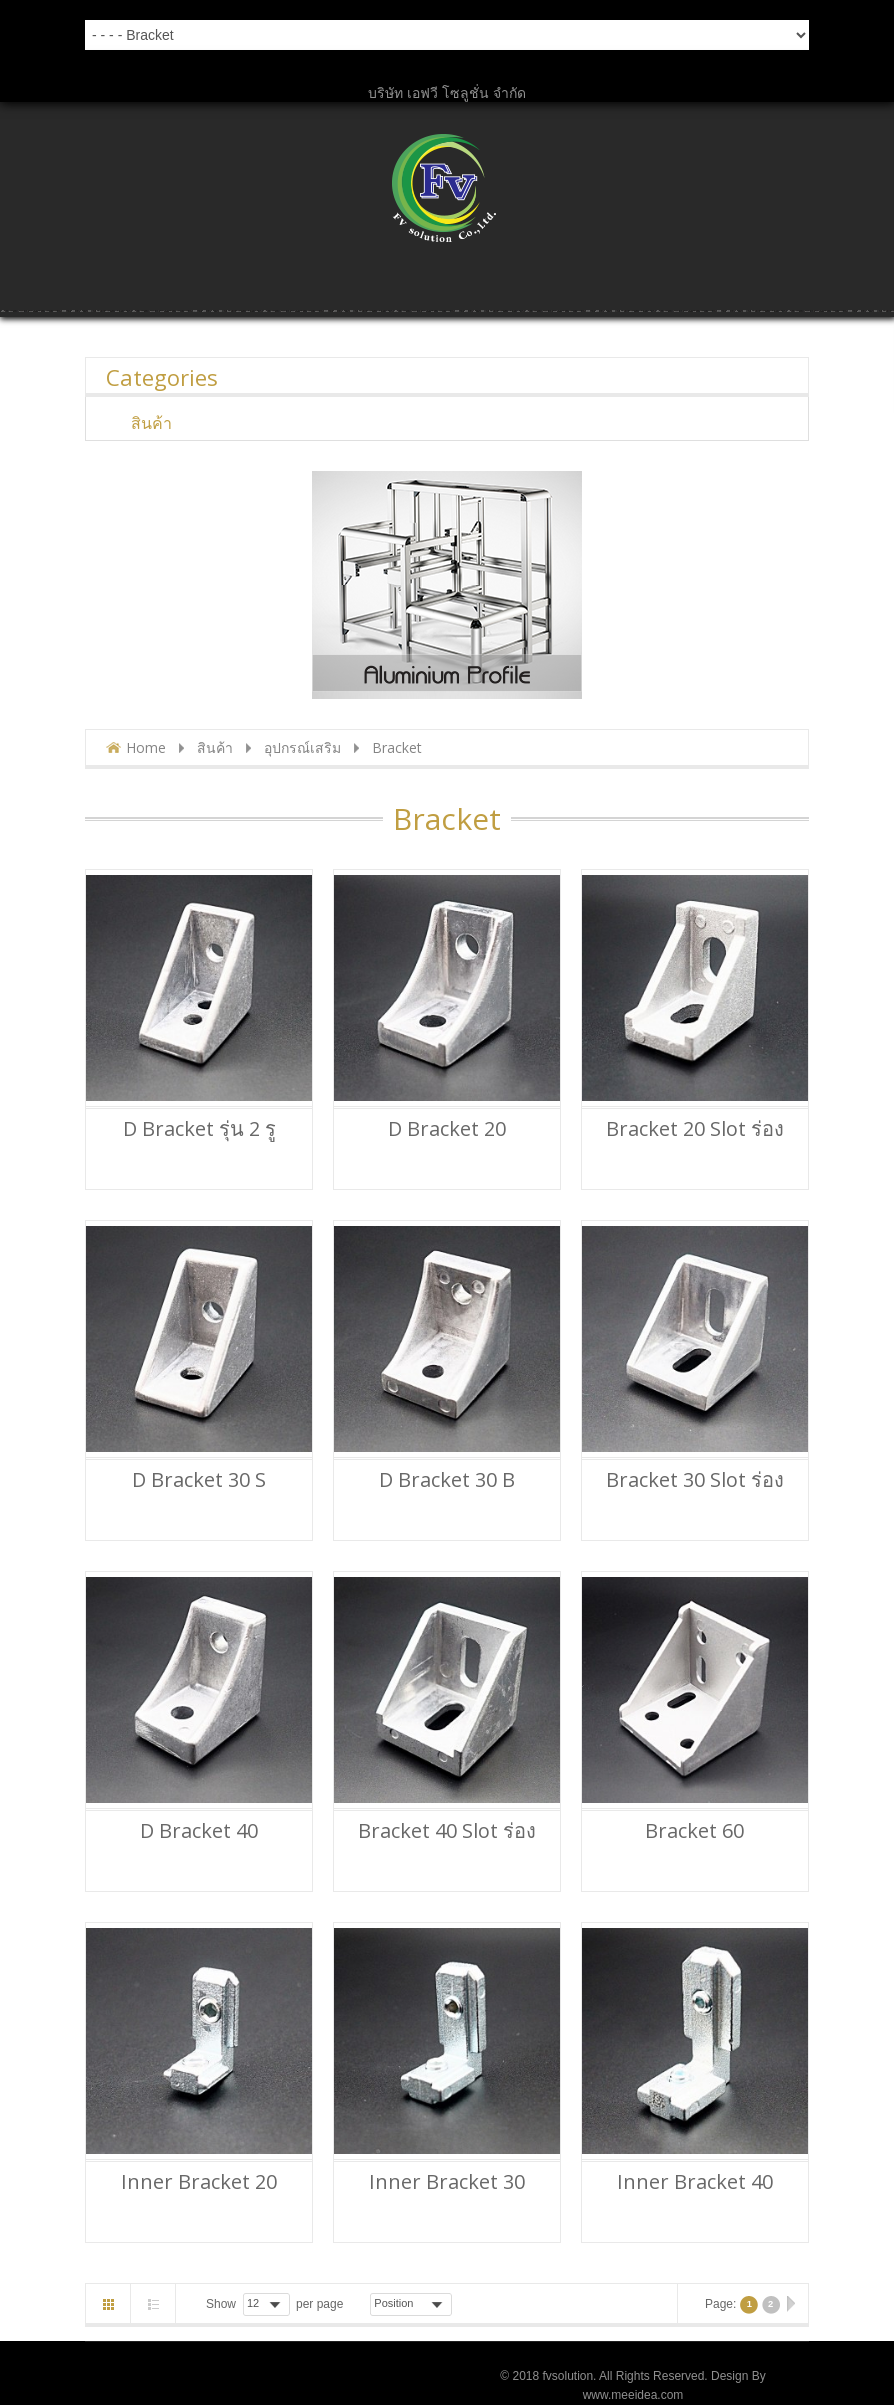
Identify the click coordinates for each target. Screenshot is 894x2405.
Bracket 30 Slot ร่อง (695, 1480)
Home (146, 747)
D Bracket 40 (199, 1831)
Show (221, 2304)
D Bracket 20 (447, 1129)
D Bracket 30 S (199, 1480)
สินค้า (215, 747)
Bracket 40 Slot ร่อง (447, 1831)
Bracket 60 (694, 1831)
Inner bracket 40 (695, 2182)
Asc (465, 2304)
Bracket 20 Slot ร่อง (695, 1129)
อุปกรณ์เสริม (302, 747)
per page (319, 2304)
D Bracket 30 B (447, 1480)
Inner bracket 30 (447, 2182)
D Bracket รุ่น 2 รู (199, 1129)
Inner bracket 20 (199, 2182)
